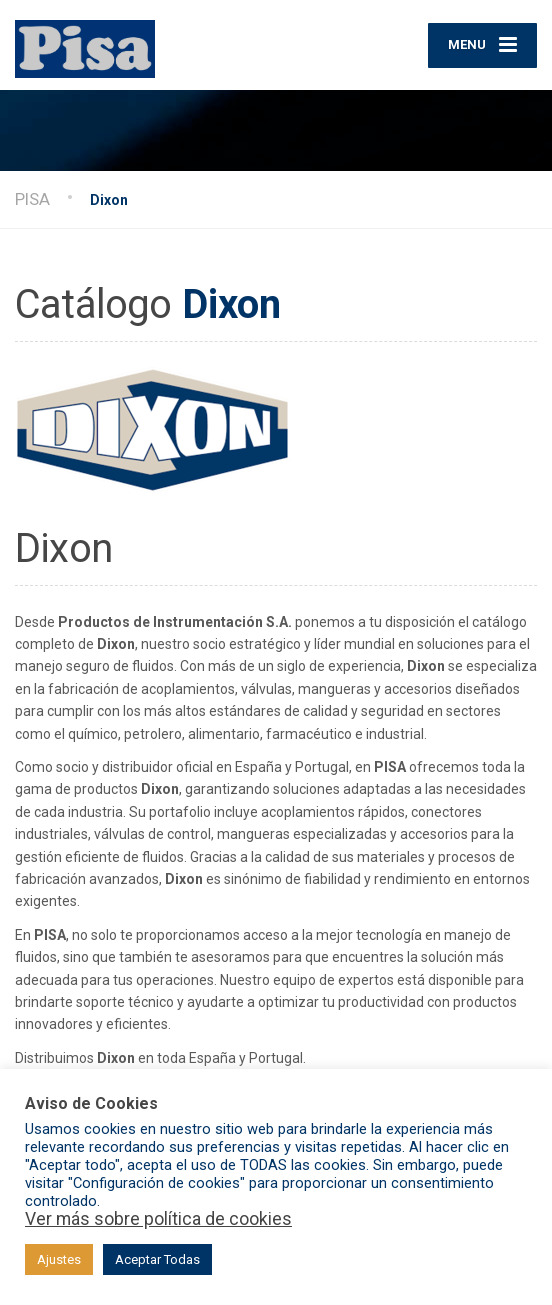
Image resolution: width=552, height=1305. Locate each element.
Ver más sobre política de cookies (158, 1219)
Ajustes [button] (59, 1259)
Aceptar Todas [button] (157, 1259)
